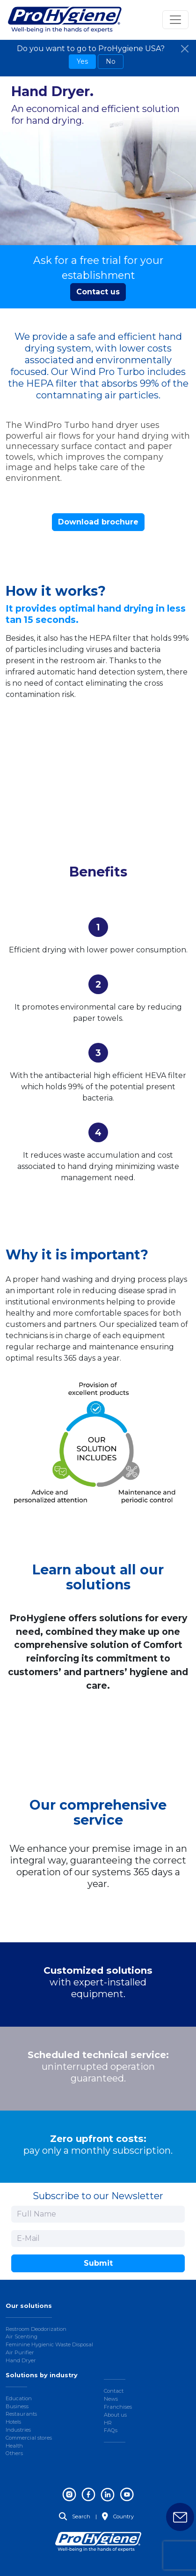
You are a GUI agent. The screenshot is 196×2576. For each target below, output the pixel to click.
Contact (113, 2391)
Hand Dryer (21, 2360)
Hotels (13, 2422)
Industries (18, 2429)
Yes (82, 61)
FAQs (110, 2430)
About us (115, 2414)
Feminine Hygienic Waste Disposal (49, 2344)
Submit (98, 2263)
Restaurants (21, 2414)
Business (17, 2406)
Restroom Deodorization (36, 2329)
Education (19, 2398)
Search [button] (74, 2516)
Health (14, 2445)
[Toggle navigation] (175, 19)
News (111, 2399)
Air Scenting (21, 2336)
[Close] (185, 49)
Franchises (118, 2407)
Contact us (98, 291)
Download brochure (98, 521)
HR (108, 2422)
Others (14, 2453)
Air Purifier (20, 2352)
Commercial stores (29, 2437)
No (111, 61)
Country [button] (118, 2516)
